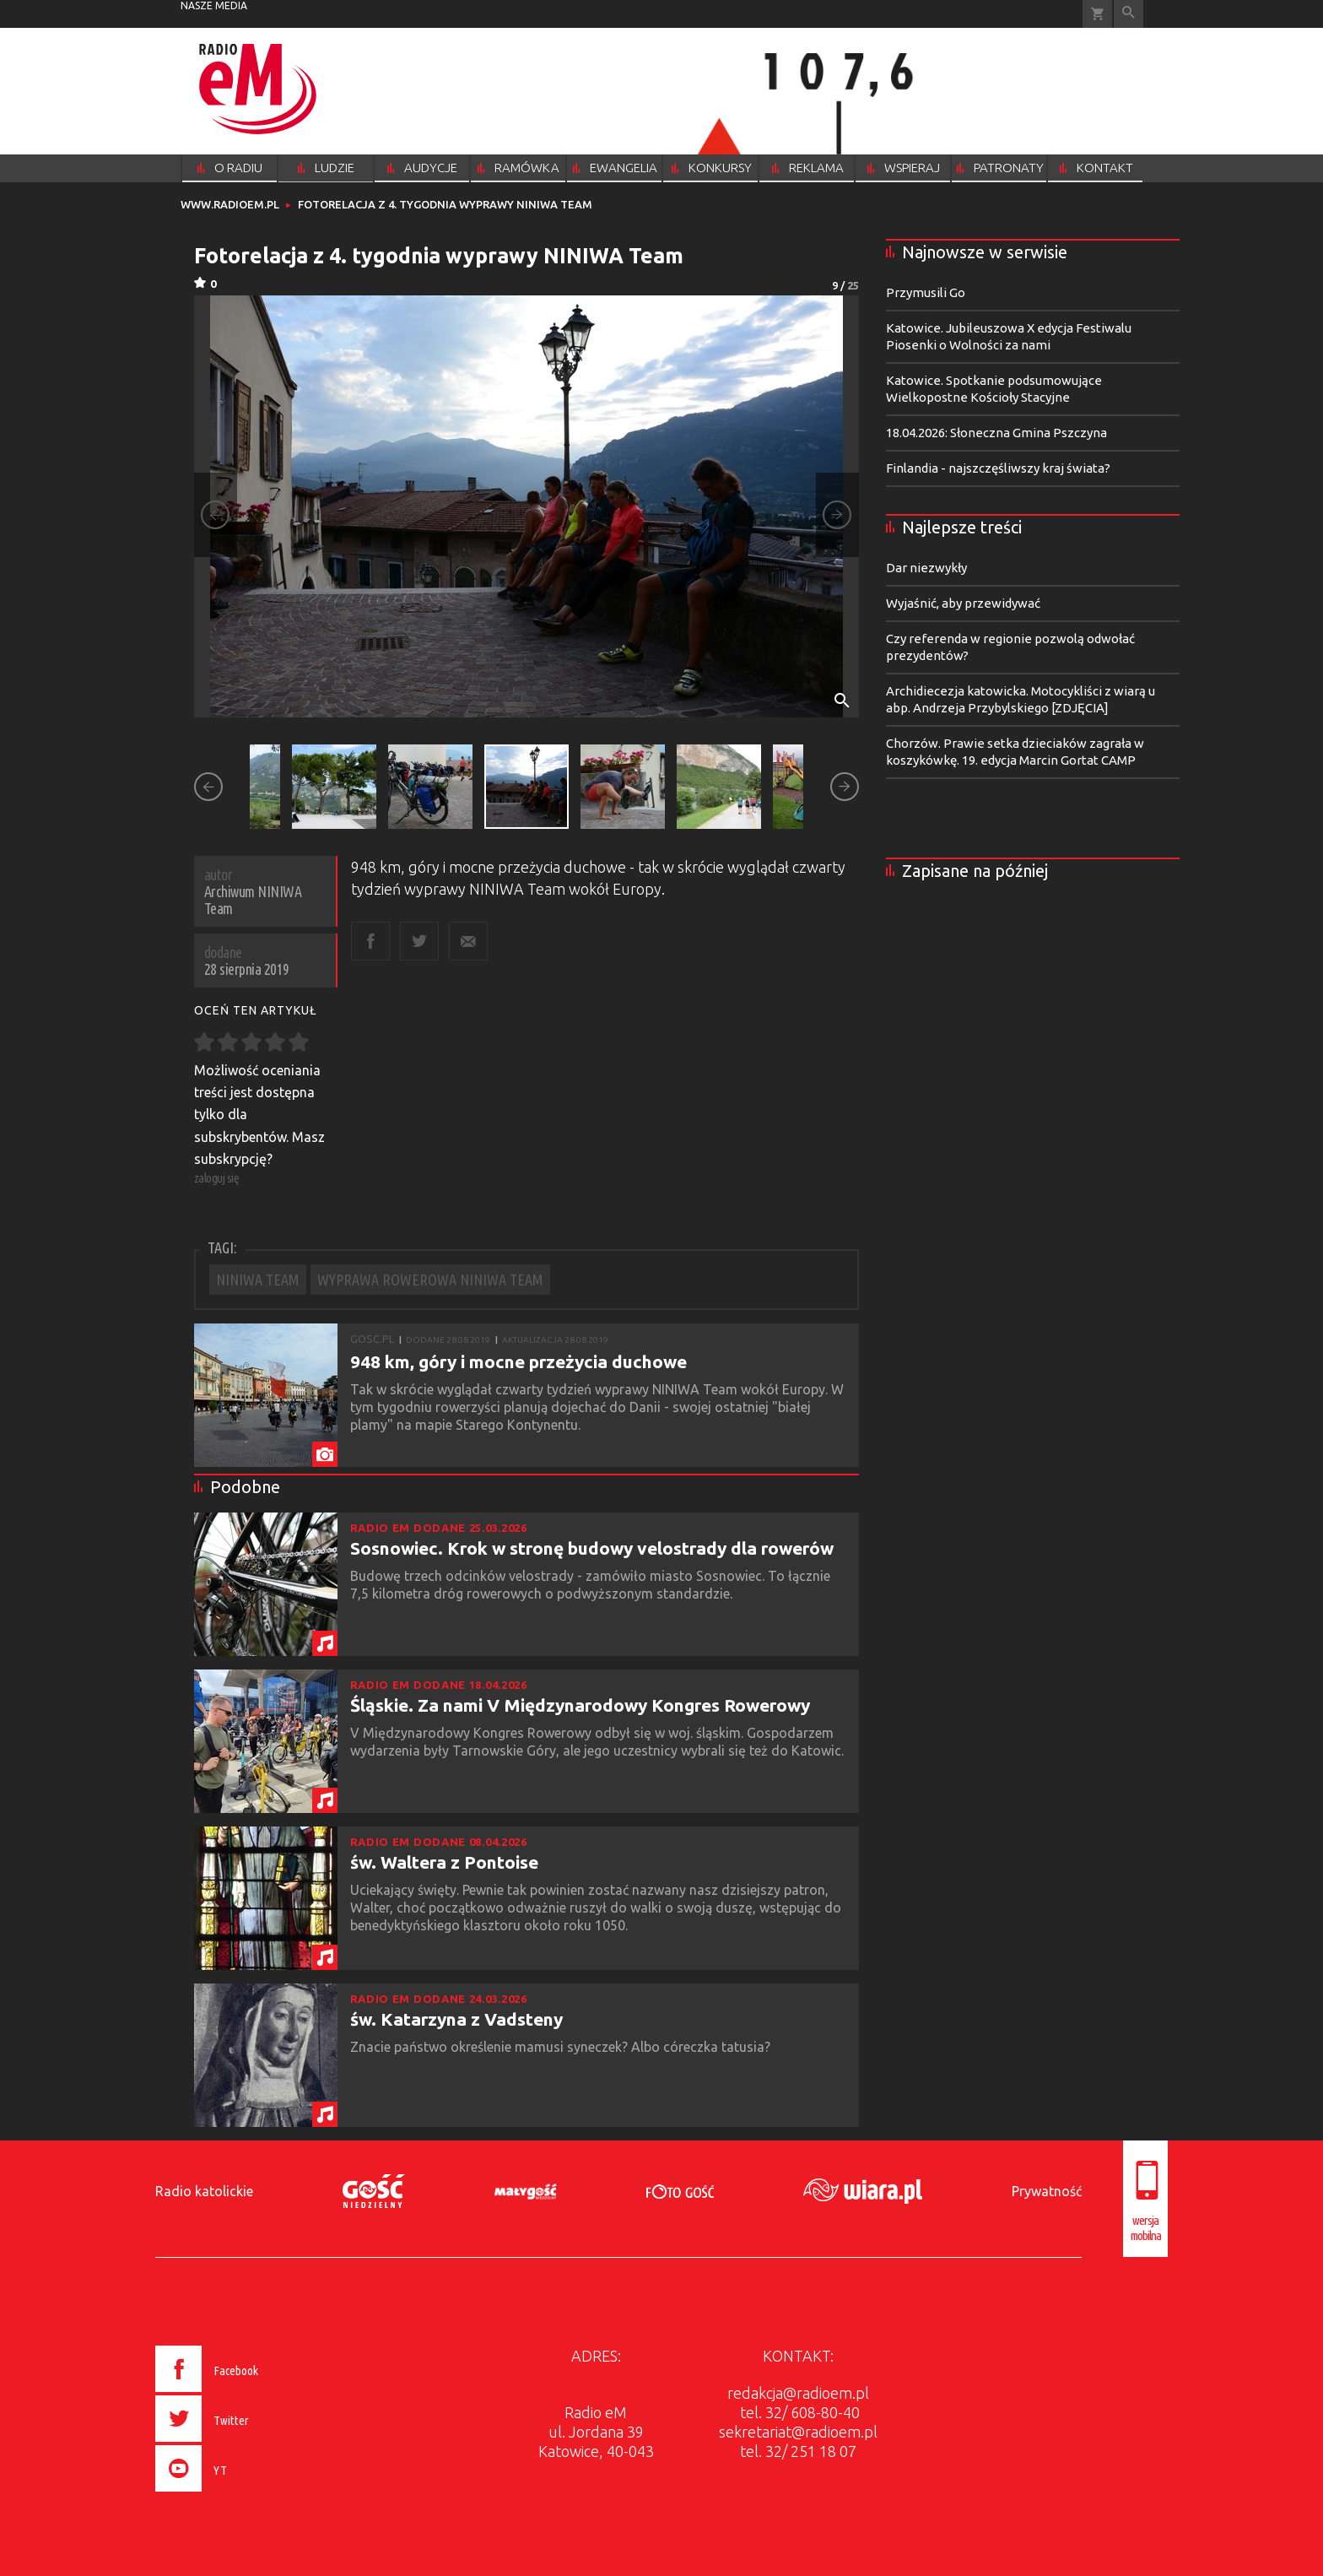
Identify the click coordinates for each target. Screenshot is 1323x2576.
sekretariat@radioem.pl (798, 2431)
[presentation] (242, 2494)
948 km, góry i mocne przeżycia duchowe (518, 1361)
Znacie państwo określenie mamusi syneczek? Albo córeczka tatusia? (562, 2046)
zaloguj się (217, 1178)
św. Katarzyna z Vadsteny (456, 2019)
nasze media (214, 5)
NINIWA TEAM (258, 1279)
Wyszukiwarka (1128, 14)
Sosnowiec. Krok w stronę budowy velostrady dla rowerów (592, 1548)
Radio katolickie (204, 2191)
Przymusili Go (925, 292)
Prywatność (1047, 2191)
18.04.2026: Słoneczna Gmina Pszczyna (996, 432)
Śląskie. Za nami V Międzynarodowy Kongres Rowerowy (580, 1705)
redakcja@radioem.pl (798, 2392)
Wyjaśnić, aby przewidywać (963, 603)
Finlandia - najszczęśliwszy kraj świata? (998, 468)
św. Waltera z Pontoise (444, 1862)
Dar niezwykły (926, 567)
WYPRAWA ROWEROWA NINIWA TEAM (430, 1279)
